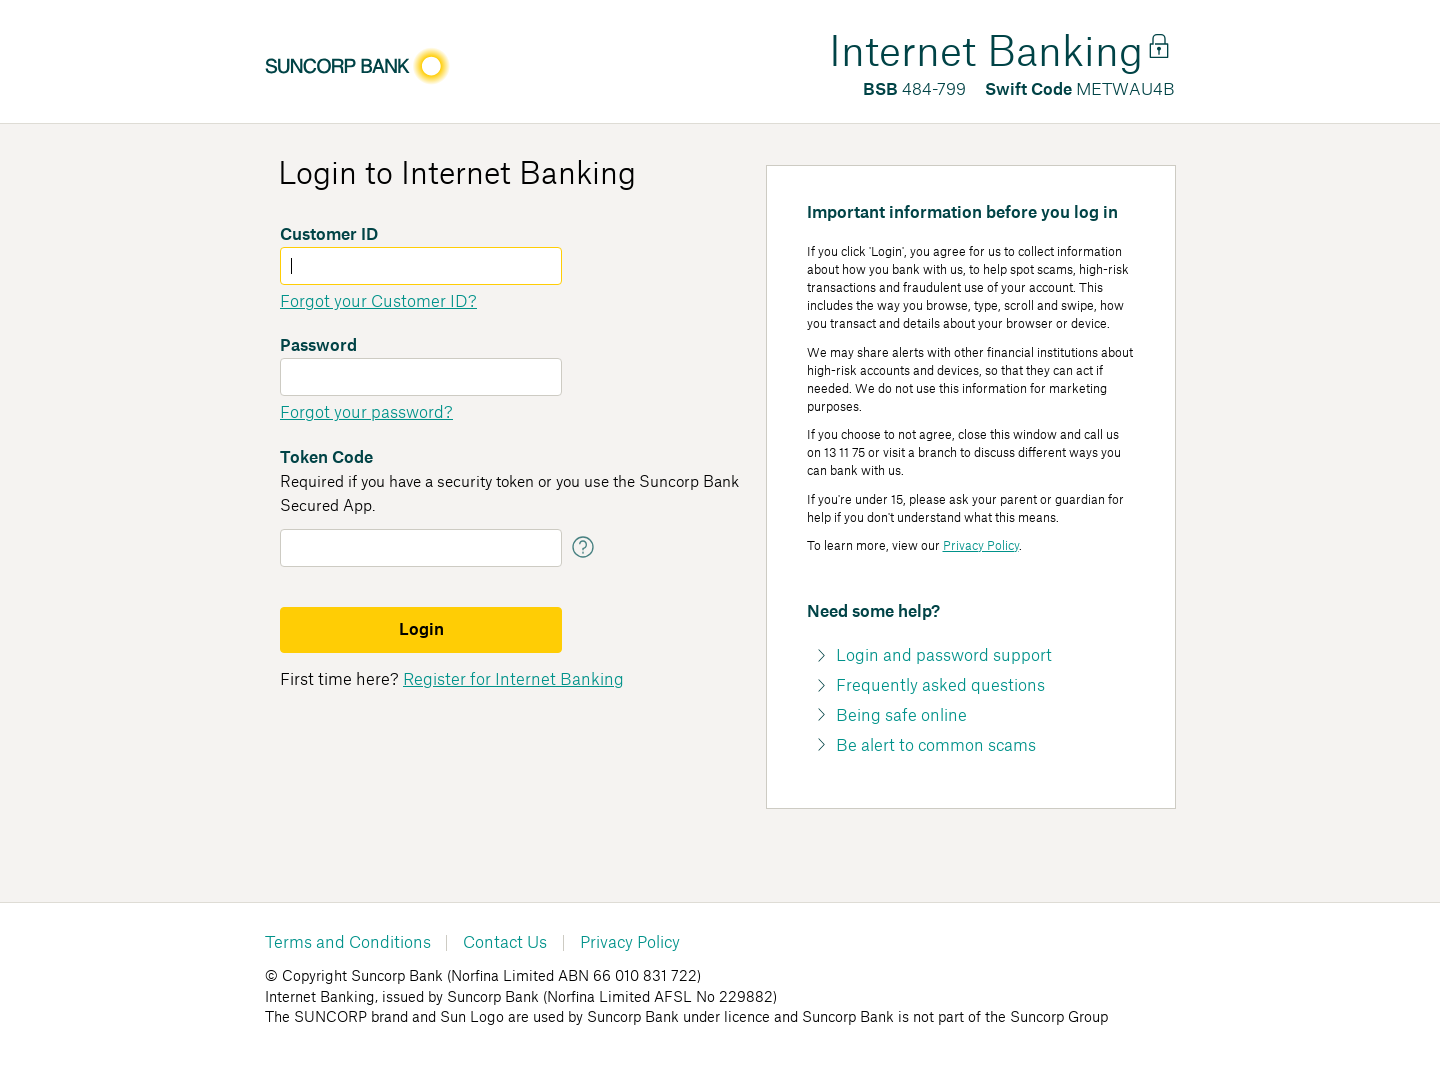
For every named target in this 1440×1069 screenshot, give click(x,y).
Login (421, 630)
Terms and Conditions (348, 943)
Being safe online (901, 716)
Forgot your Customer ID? (378, 302)
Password (318, 346)
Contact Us (505, 943)
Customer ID (329, 235)
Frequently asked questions (940, 686)
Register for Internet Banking (513, 680)
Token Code (326, 458)
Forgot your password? (366, 413)
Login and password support (944, 656)
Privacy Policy (981, 546)
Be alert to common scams (936, 746)
